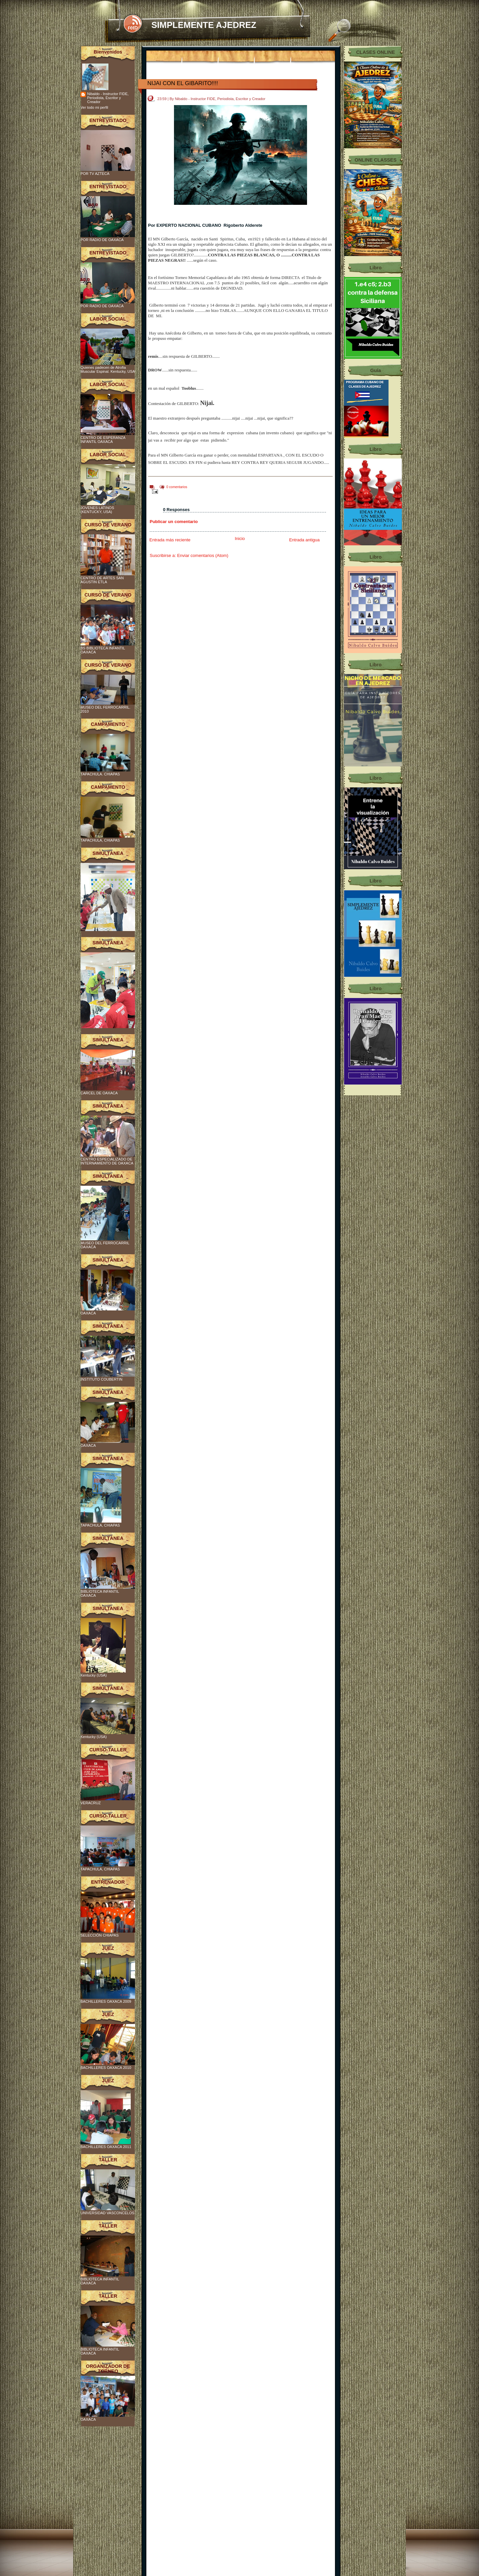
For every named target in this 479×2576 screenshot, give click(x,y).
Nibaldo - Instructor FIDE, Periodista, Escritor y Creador (108, 98)
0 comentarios (176, 487)
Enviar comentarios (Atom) (202, 555)
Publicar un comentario (174, 521)
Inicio (240, 538)
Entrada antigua (304, 539)
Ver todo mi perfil (94, 107)
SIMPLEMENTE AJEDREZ (203, 25)
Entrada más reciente (170, 539)
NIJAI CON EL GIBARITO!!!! (182, 83)
